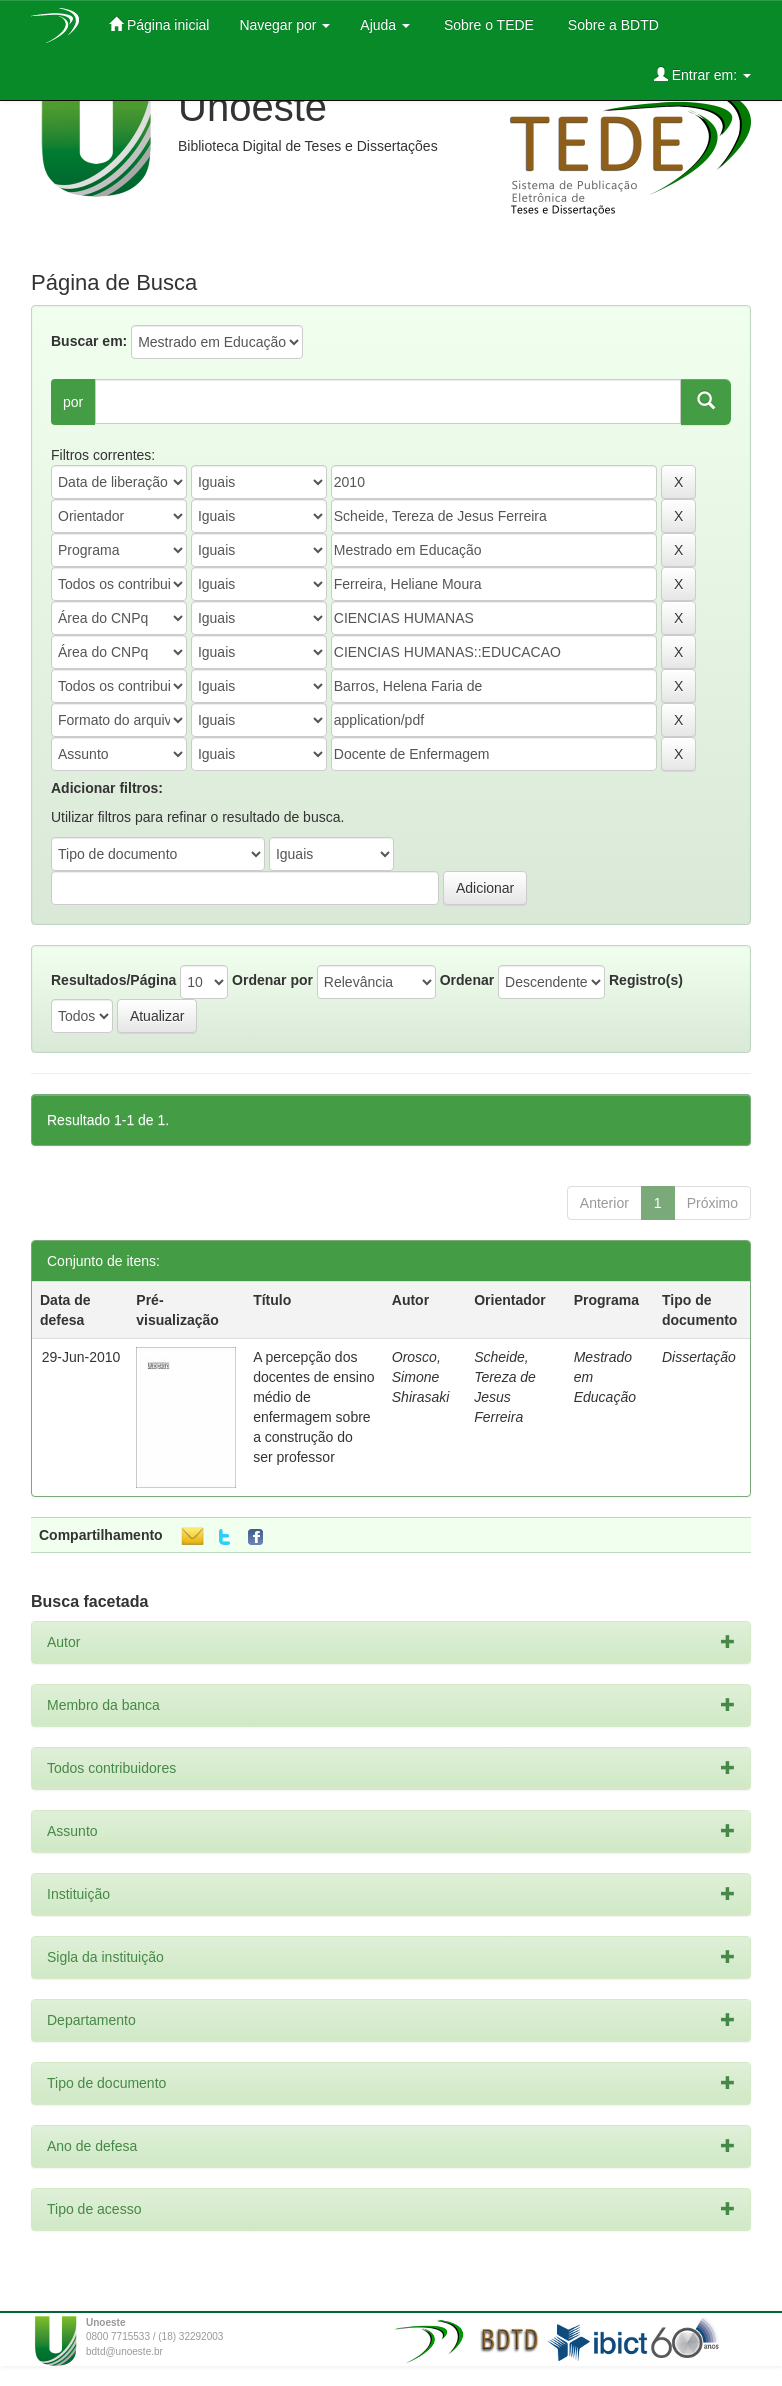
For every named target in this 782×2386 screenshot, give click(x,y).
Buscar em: (89, 341)
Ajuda (385, 25)
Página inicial (159, 24)
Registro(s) (646, 980)
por (73, 402)
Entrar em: (702, 74)
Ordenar (467, 980)
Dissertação (699, 1357)
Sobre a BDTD (611, 25)
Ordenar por (272, 980)
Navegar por (284, 25)
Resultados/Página (113, 980)
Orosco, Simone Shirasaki (421, 1377)
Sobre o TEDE (487, 25)
